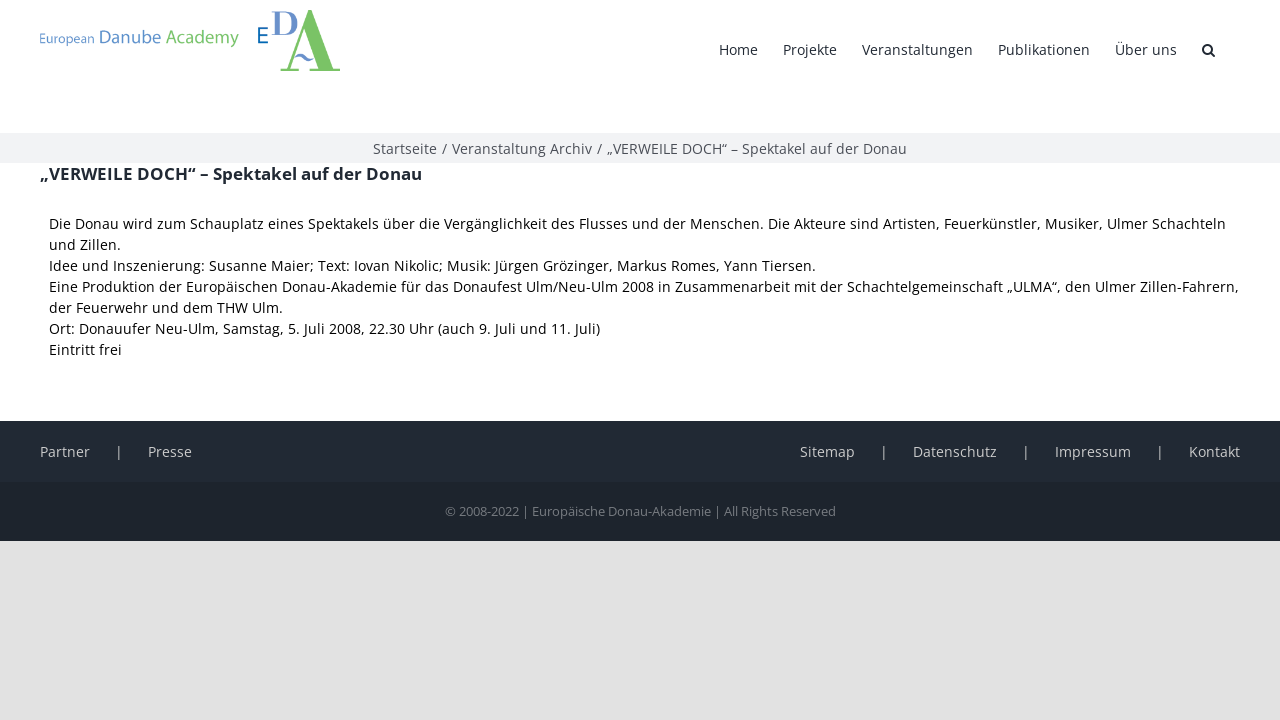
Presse (170, 408)
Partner (65, 408)
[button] (1233, 50)
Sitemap (827, 408)
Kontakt (1214, 408)
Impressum (1093, 408)
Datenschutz (955, 408)
